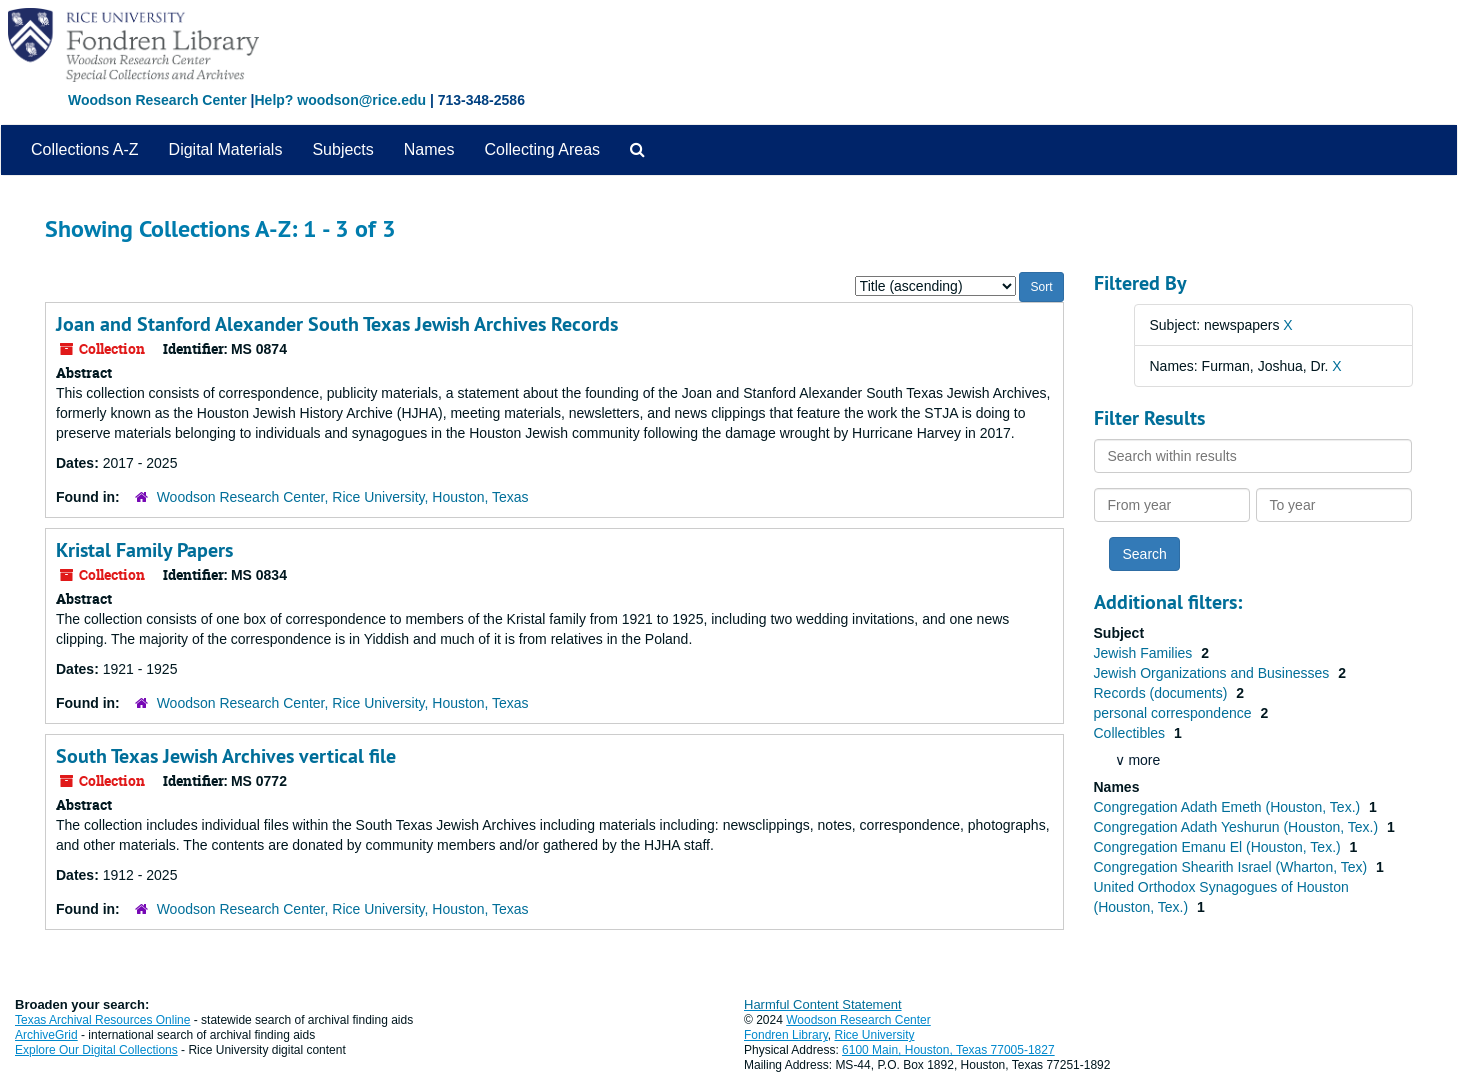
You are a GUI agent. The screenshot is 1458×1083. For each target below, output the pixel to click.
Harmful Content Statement (823, 1004)
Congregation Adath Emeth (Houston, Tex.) (1229, 807)
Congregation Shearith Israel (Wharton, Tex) (1233, 867)
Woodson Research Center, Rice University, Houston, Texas (343, 497)
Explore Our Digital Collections (96, 1050)
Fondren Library (786, 1035)
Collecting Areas (542, 149)
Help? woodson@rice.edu (340, 100)
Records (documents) (1163, 693)
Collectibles (1131, 733)
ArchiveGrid (46, 1035)
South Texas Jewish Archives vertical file (226, 756)
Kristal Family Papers (144, 550)
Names (429, 149)
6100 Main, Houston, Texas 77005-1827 (948, 1050)
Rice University (875, 1035)
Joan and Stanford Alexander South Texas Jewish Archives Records (337, 324)
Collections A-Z (85, 149)
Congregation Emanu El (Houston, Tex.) (1219, 847)
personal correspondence (1175, 713)
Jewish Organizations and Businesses (1214, 673)
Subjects (342, 149)
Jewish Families (1145, 653)
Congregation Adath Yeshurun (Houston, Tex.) (1238, 827)
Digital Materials (226, 149)
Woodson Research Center (157, 100)
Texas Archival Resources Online (102, 1020)
